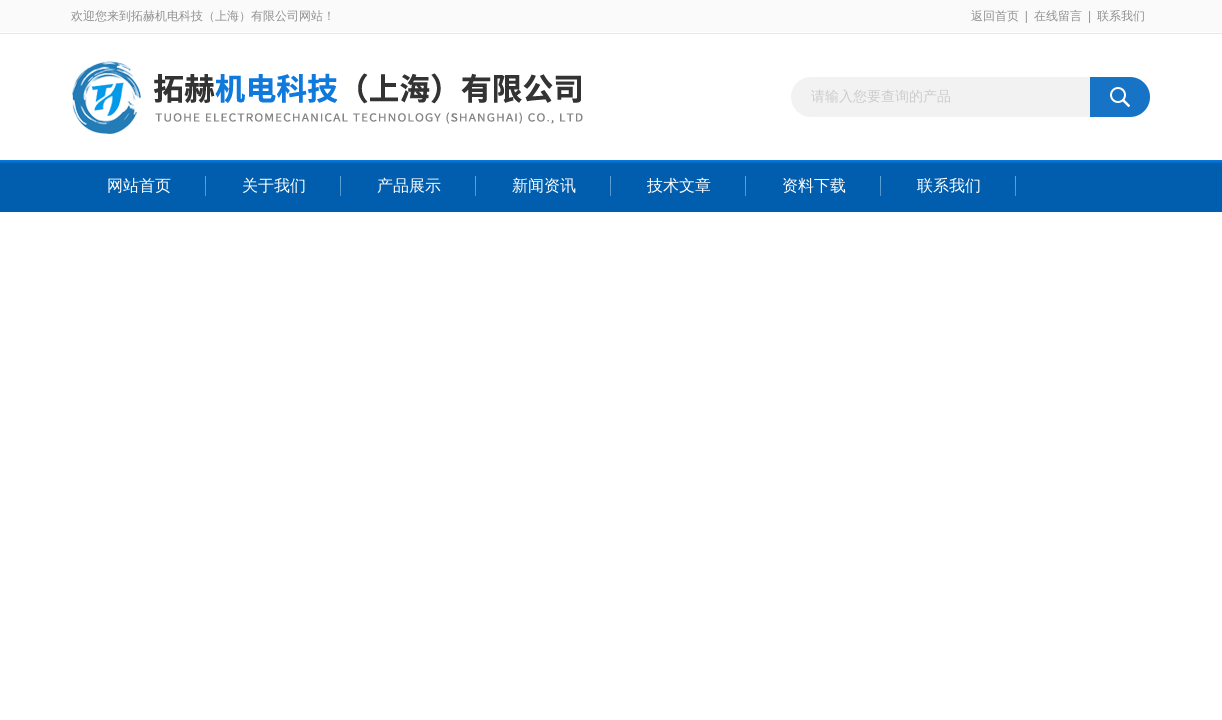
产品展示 (409, 185)
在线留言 (1058, 16)
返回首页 (995, 16)
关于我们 (274, 185)
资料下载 (814, 185)
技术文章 (679, 185)
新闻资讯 (544, 185)
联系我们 (1121, 16)
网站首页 (139, 185)
